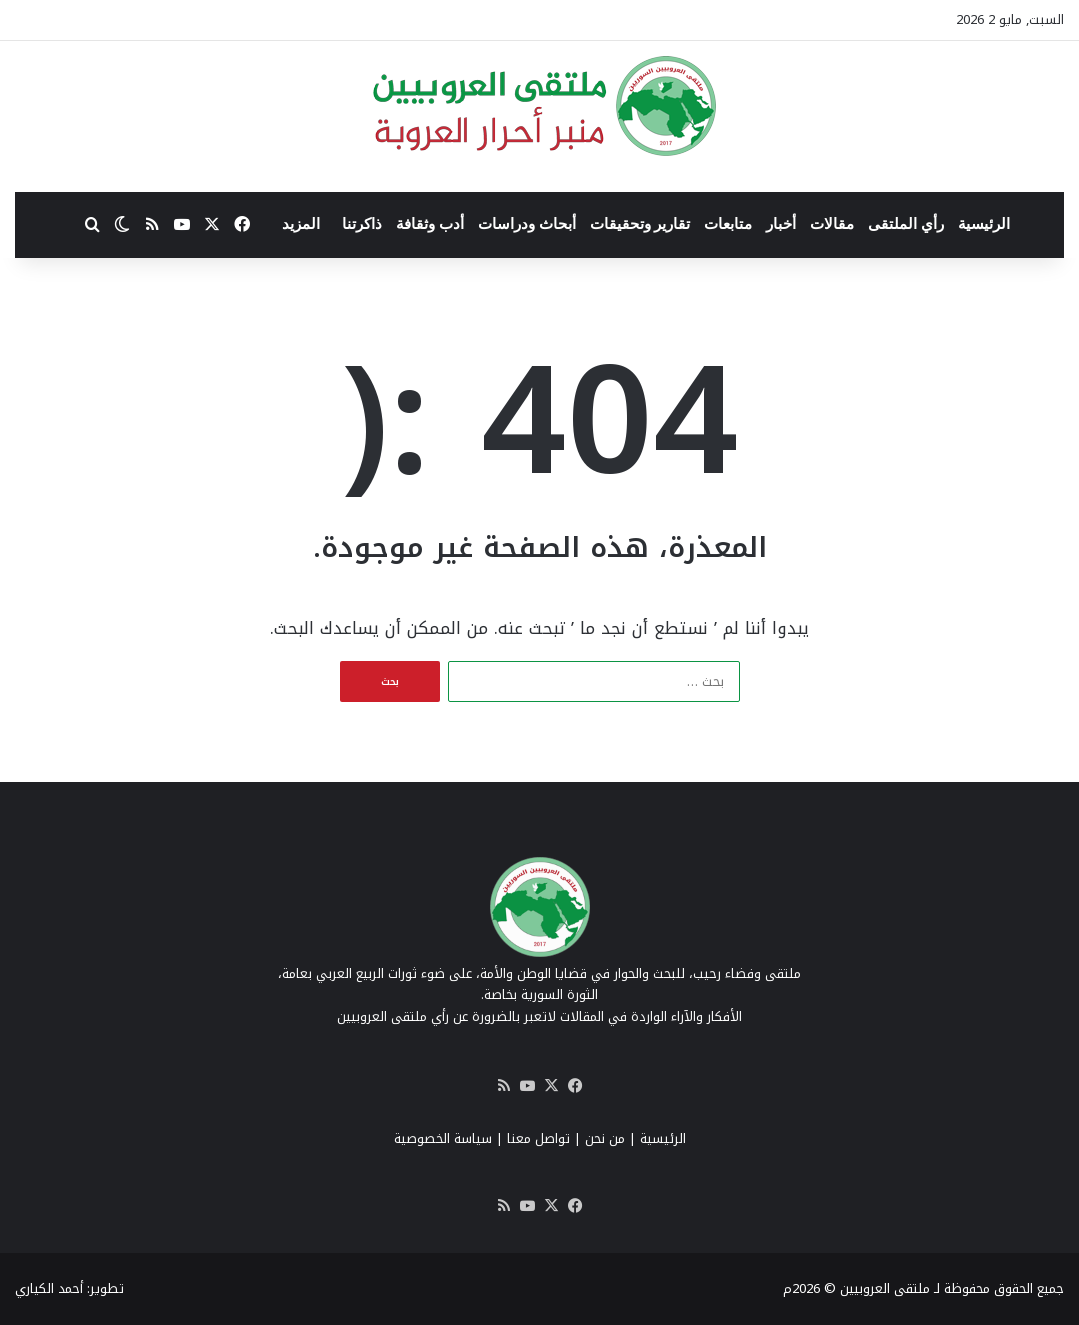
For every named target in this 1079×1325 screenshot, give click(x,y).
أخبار (781, 224)
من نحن (605, 1138)
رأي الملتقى (906, 224)
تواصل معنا (538, 1138)
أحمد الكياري (49, 1288)
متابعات (728, 224)
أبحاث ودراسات (527, 224)
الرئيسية (984, 224)
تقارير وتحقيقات (640, 224)
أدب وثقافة (430, 224)
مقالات (832, 224)
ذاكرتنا (362, 224)
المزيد (301, 224)
